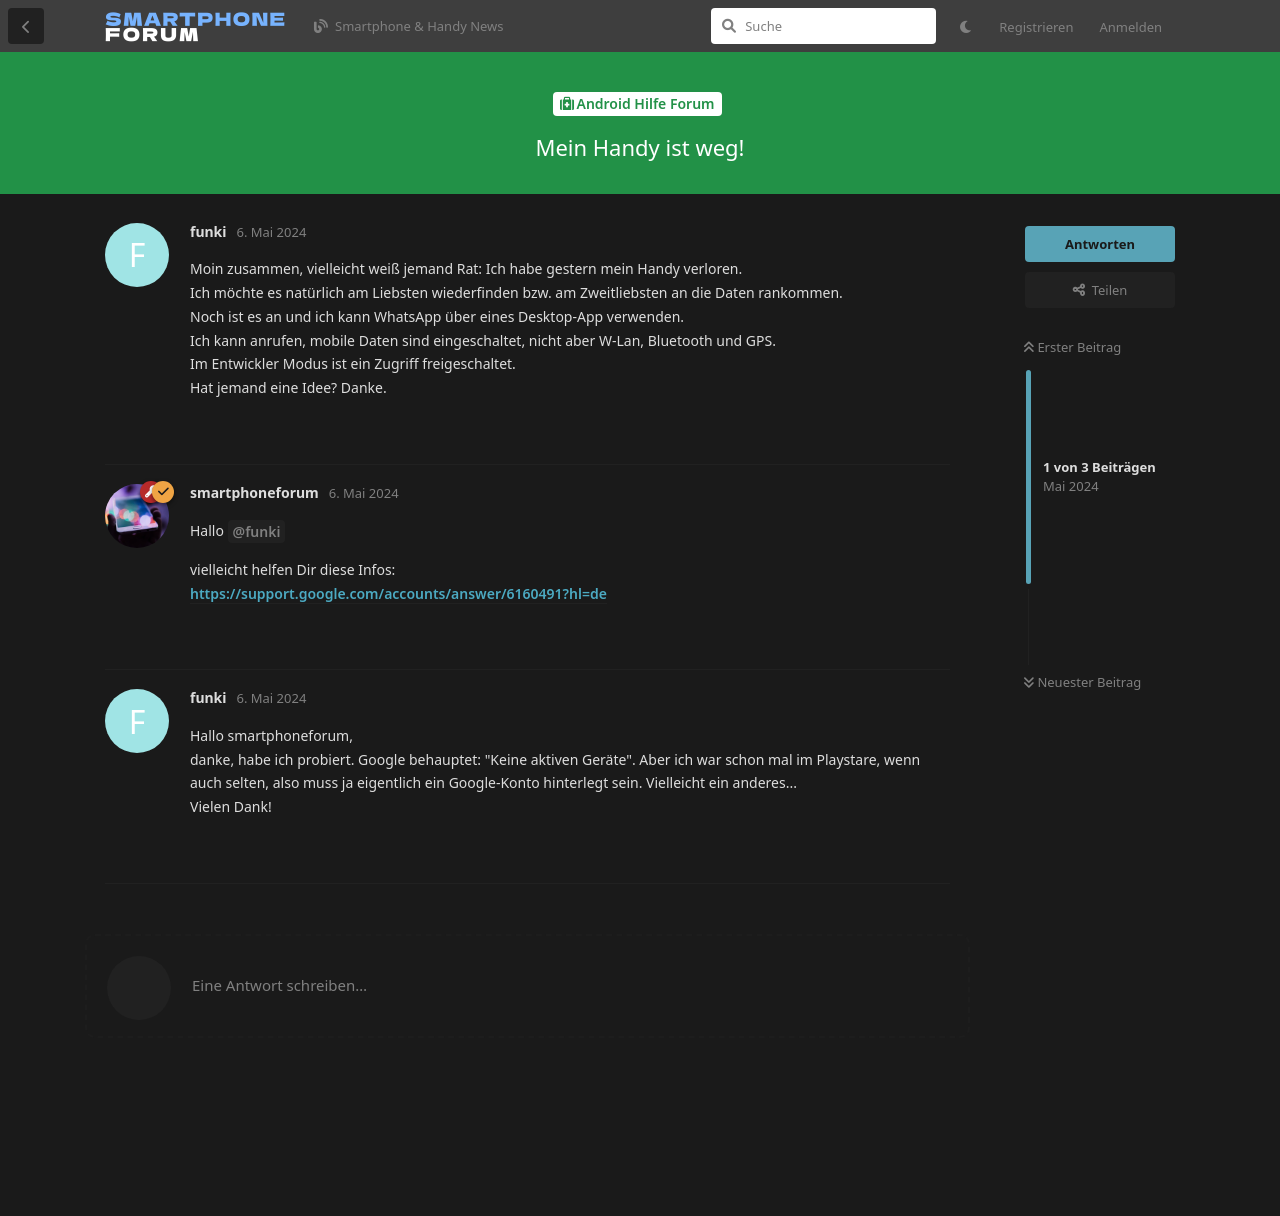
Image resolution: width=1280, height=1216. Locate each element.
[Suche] (823, 26)
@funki (257, 531)
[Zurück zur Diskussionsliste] (26, 26)
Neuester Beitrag (1082, 682)
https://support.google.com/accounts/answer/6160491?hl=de (398, 593)
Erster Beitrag (1072, 347)
